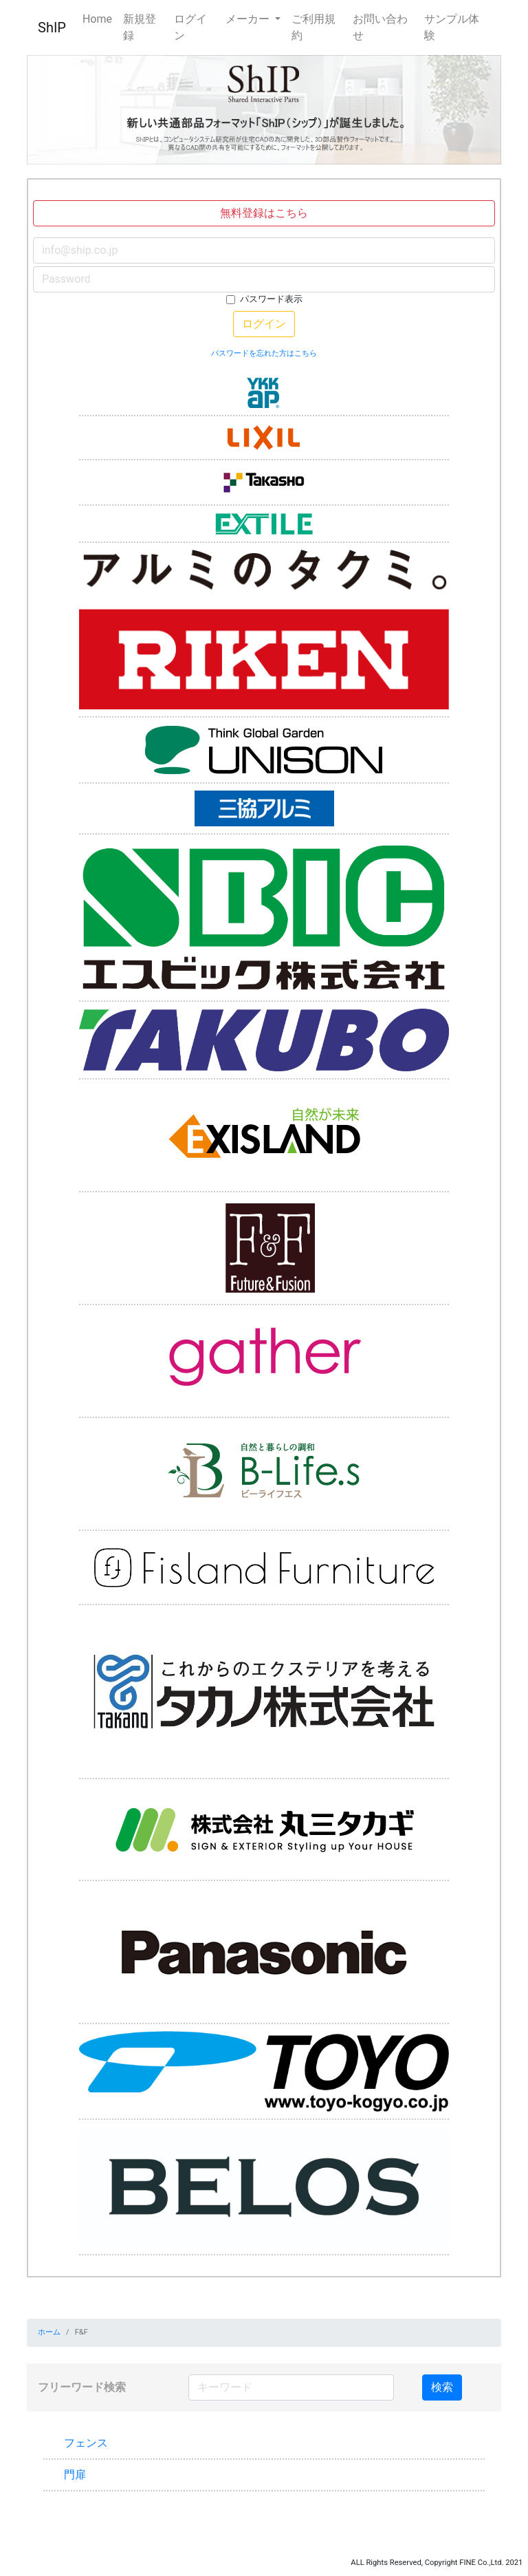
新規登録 (139, 27)
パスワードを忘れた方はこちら (264, 353)
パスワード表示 (271, 299)
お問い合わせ (380, 27)
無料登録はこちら (264, 212)
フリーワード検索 (82, 2387)
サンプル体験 (451, 27)
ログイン (190, 27)
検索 (442, 2387)
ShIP (52, 27)
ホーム (49, 2332)
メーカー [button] (249, 18)
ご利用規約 (314, 27)
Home (97, 18)
